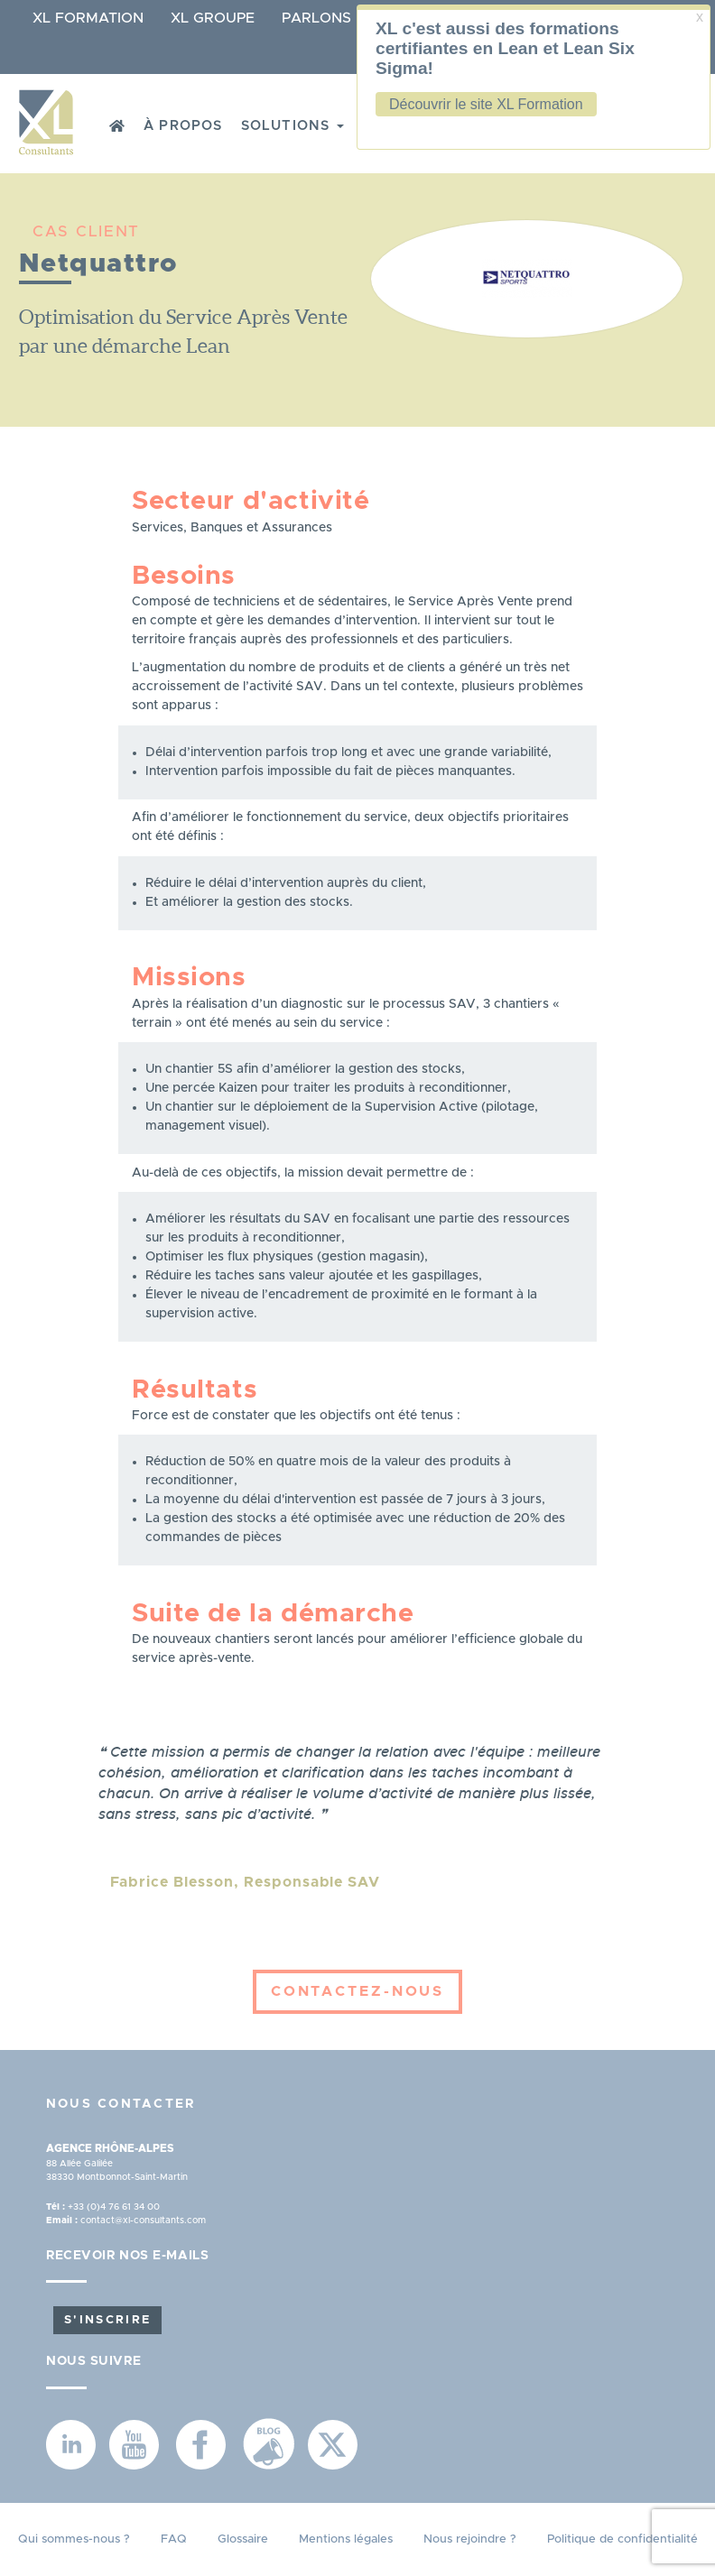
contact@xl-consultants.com (143, 2220)
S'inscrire (107, 2320)
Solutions (292, 126)
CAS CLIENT (86, 231)
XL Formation (88, 18)
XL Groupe (213, 18)
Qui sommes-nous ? (74, 2539)
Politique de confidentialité (622, 2539)
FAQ (174, 2539)
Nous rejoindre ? (469, 2539)
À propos (183, 126)
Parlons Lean (338, 18)
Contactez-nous (357, 1991)
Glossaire (243, 2539)
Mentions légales (346, 2539)
